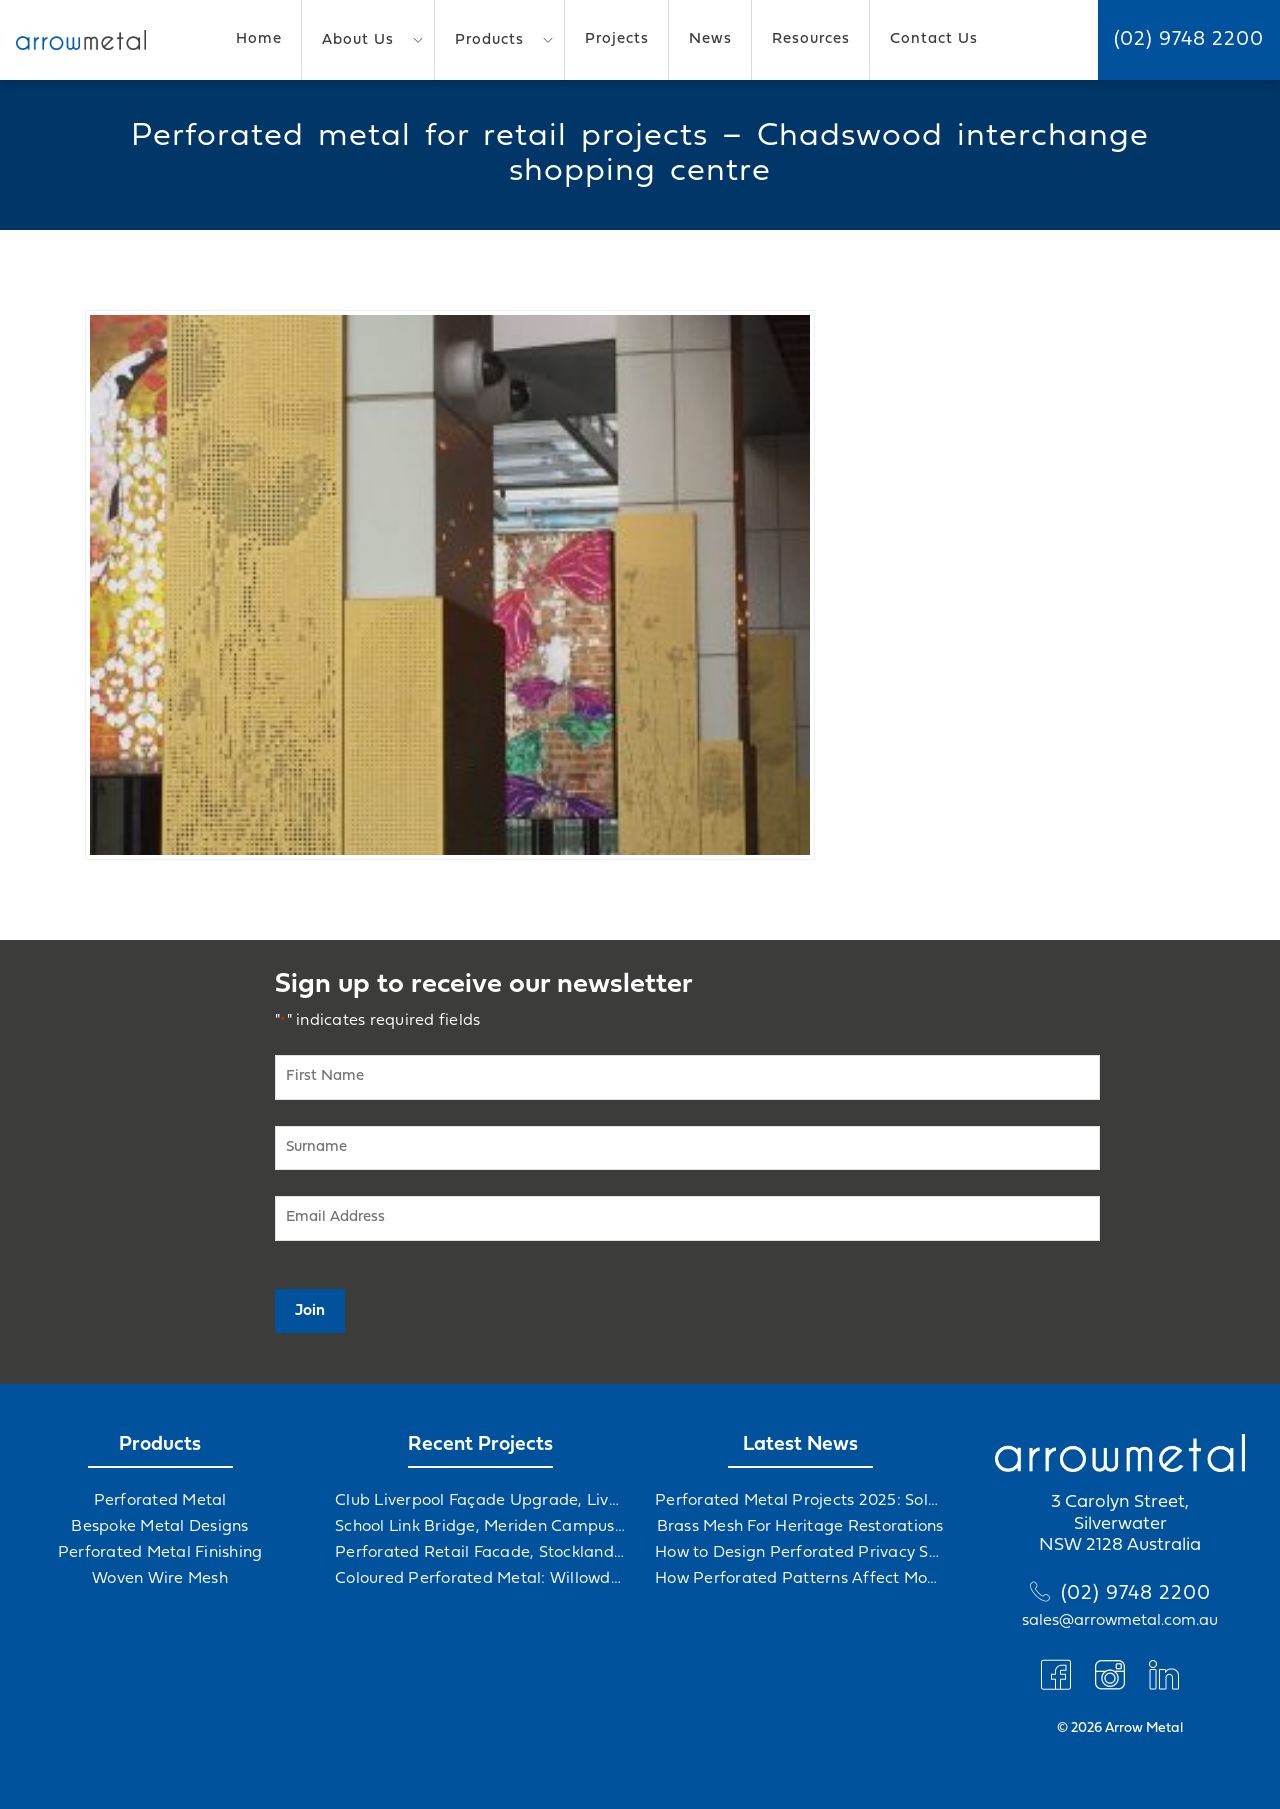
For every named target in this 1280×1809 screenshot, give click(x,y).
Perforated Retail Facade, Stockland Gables (480, 1553)
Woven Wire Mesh (160, 1579)
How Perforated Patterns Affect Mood (800, 1579)
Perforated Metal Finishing (160, 1553)
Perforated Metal (160, 1501)
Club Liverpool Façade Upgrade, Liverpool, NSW (480, 1501)
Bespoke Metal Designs (159, 1527)
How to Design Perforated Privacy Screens (800, 1553)
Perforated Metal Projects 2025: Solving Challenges (800, 1501)
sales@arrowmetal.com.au (1120, 1621)
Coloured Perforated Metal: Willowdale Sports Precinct (480, 1579)
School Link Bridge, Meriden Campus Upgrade (480, 1527)
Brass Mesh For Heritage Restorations (800, 1527)
